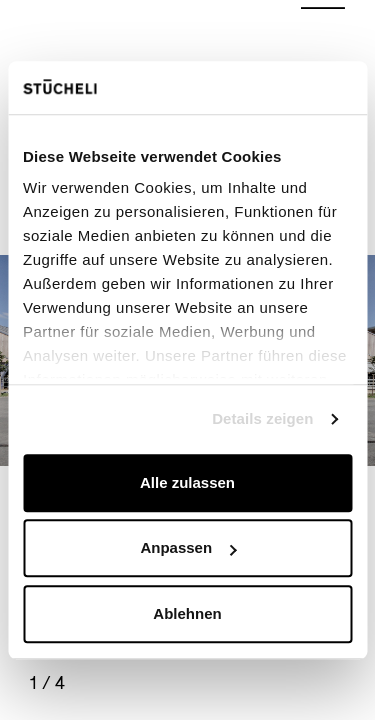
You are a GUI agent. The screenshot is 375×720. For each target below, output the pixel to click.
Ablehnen (187, 613)
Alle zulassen (187, 482)
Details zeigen (262, 418)
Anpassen (188, 547)
